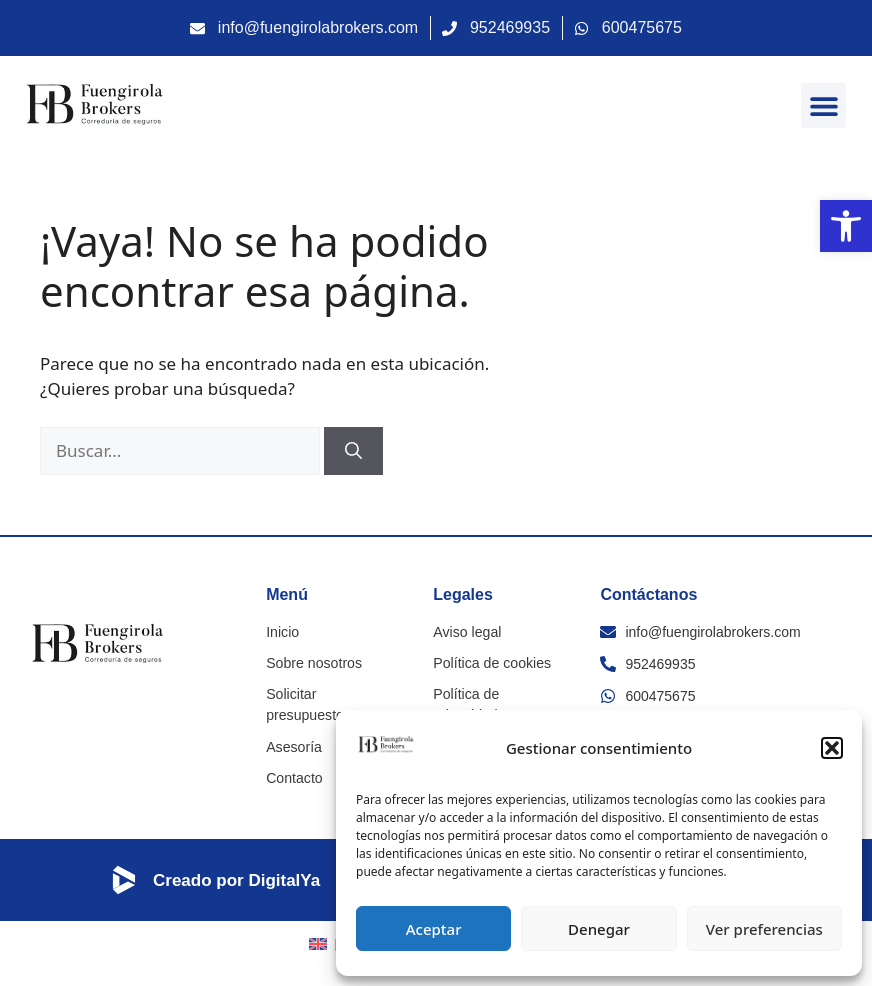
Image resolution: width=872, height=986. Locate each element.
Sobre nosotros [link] (313, 663)
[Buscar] (353, 451)
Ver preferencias (764, 929)
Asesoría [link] (293, 725)
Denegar (599, 929)
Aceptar (434, 929)
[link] (846, 226)
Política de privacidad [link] (465, 704)
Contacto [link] (294, 756)
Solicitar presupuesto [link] (331, 694)
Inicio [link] (282, 632)
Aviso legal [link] (466, 632)
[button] (832, 748)
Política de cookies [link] (491, 663)
